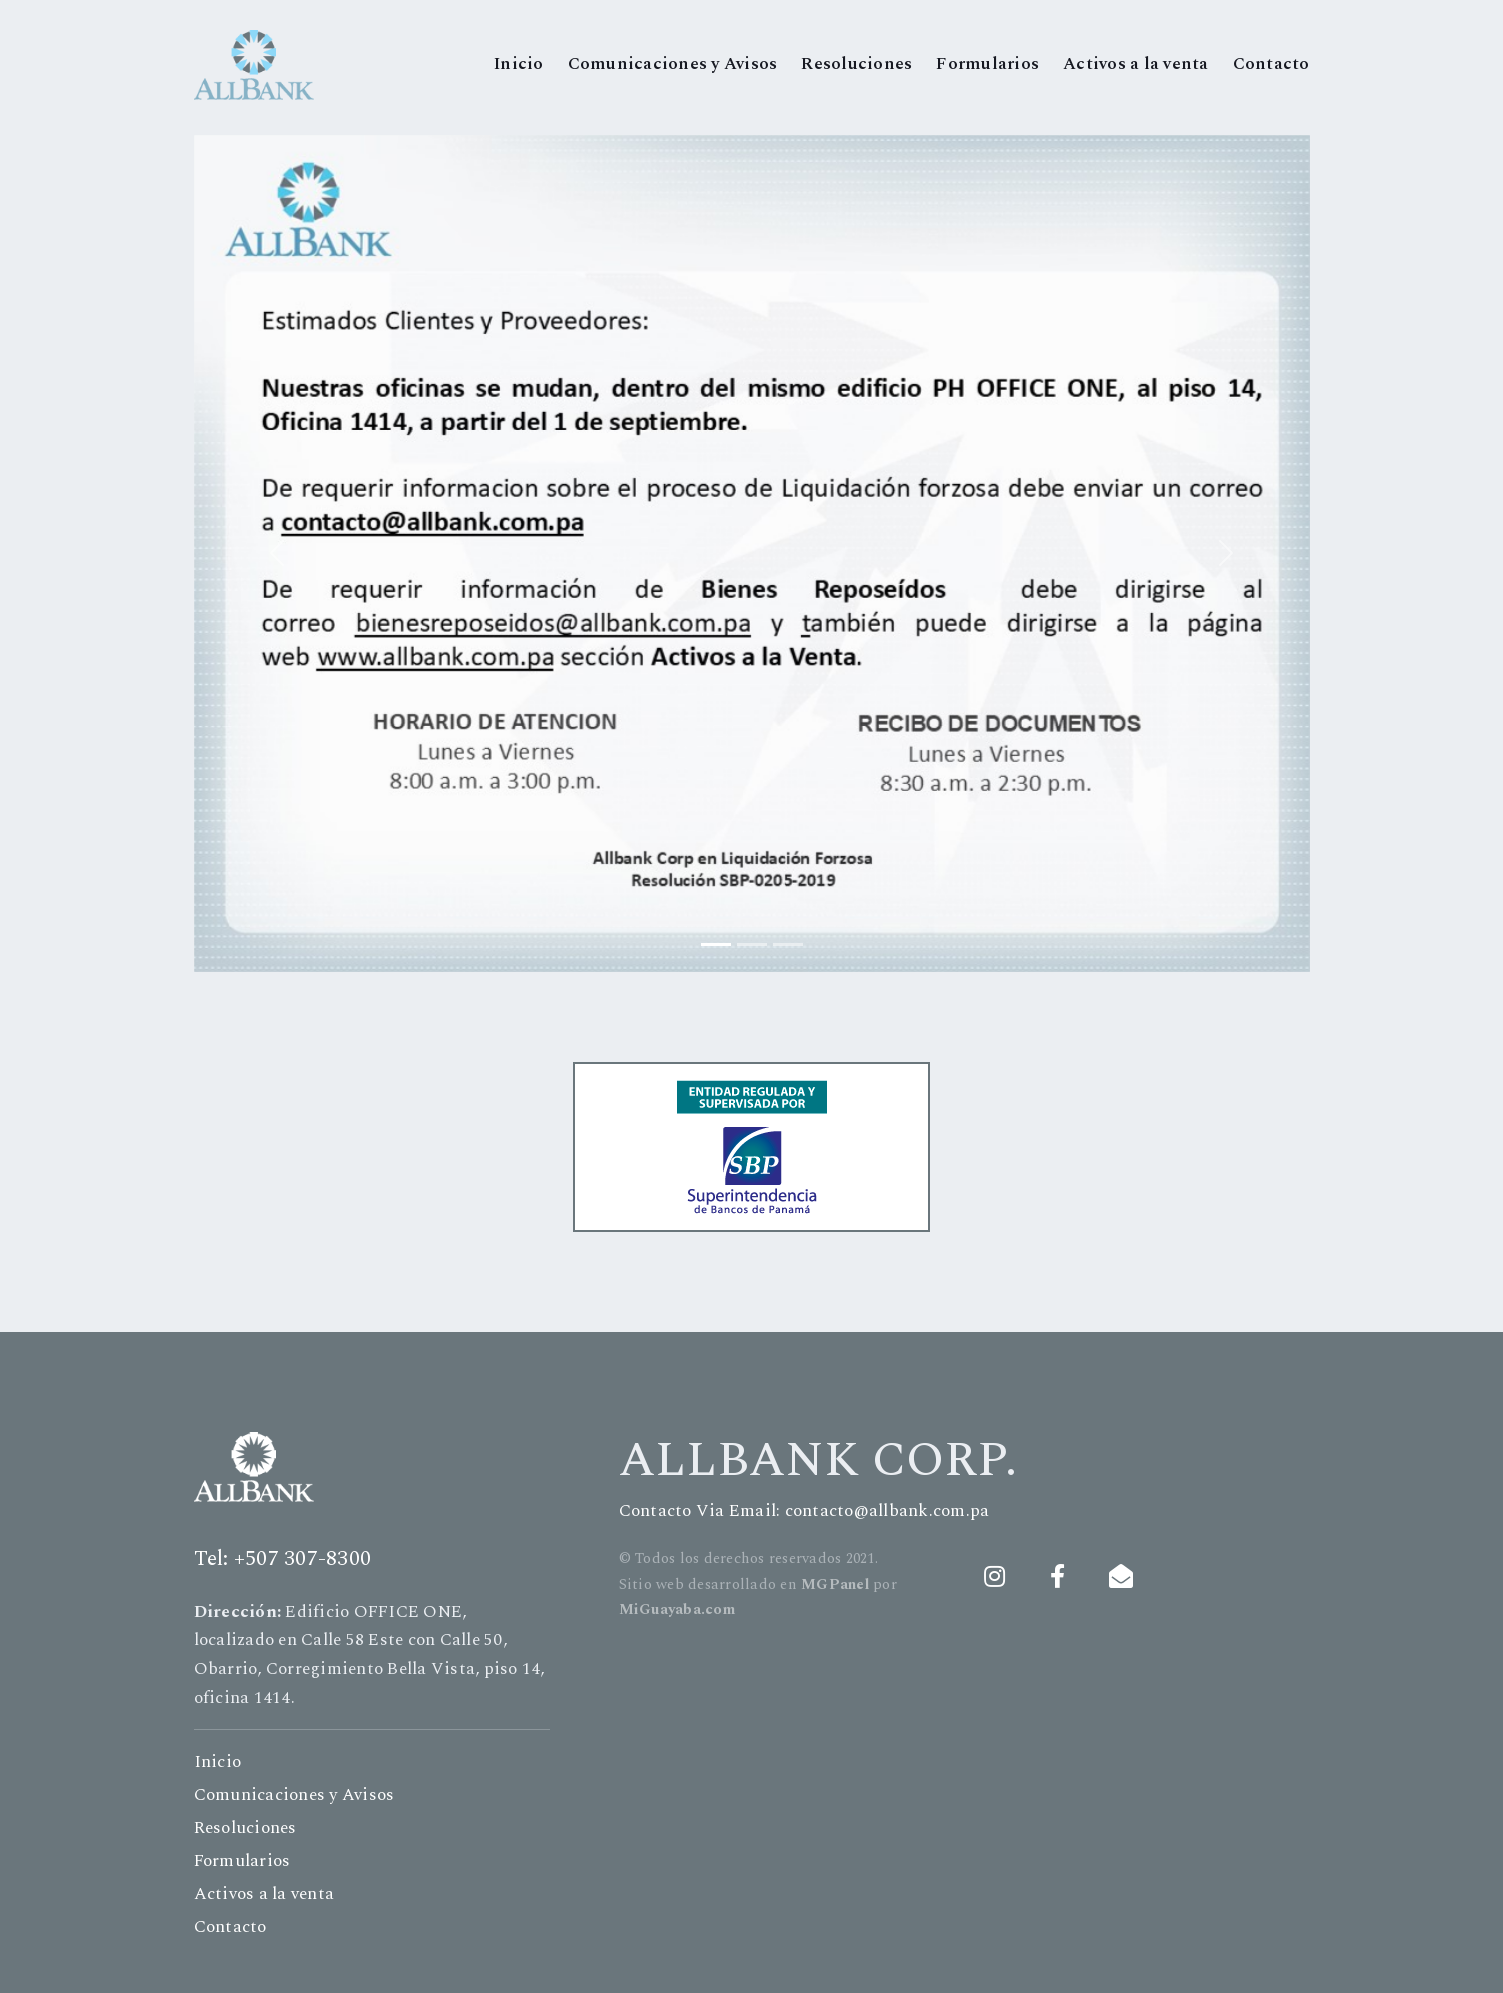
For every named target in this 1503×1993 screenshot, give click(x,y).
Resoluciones (856, 64)
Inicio (519, 64)
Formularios (987, 64)
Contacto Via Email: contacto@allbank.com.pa (804, 1511)
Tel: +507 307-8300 (283, 1559)
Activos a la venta (1136, 64)
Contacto (1271, 64)
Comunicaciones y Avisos (673, 64)
